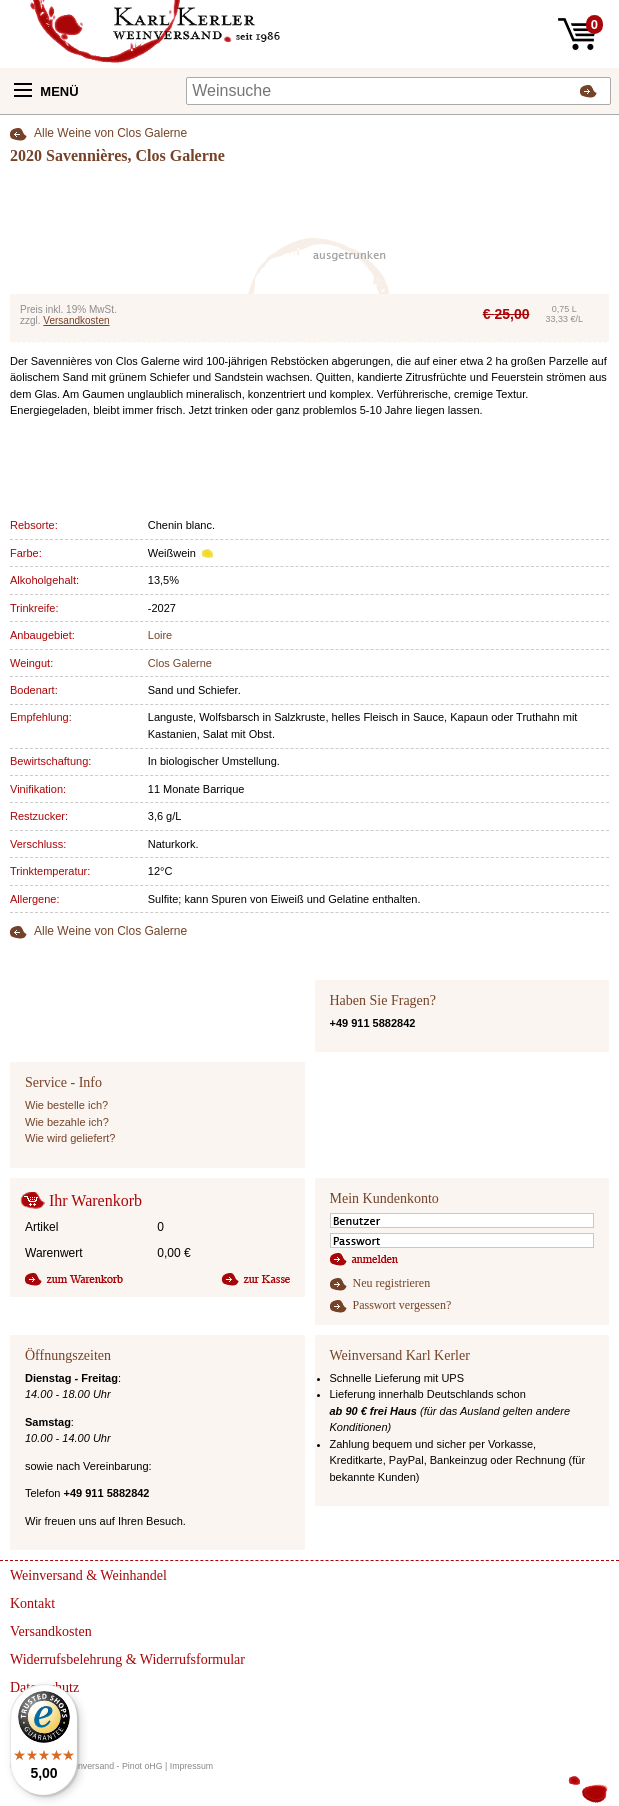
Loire (160, 635)
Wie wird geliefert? (70, 1138)
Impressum (192, 1766)
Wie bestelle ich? (66, 1105)
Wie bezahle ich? (67, 1122)
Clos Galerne (180, 663)
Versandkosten (76, 320)
